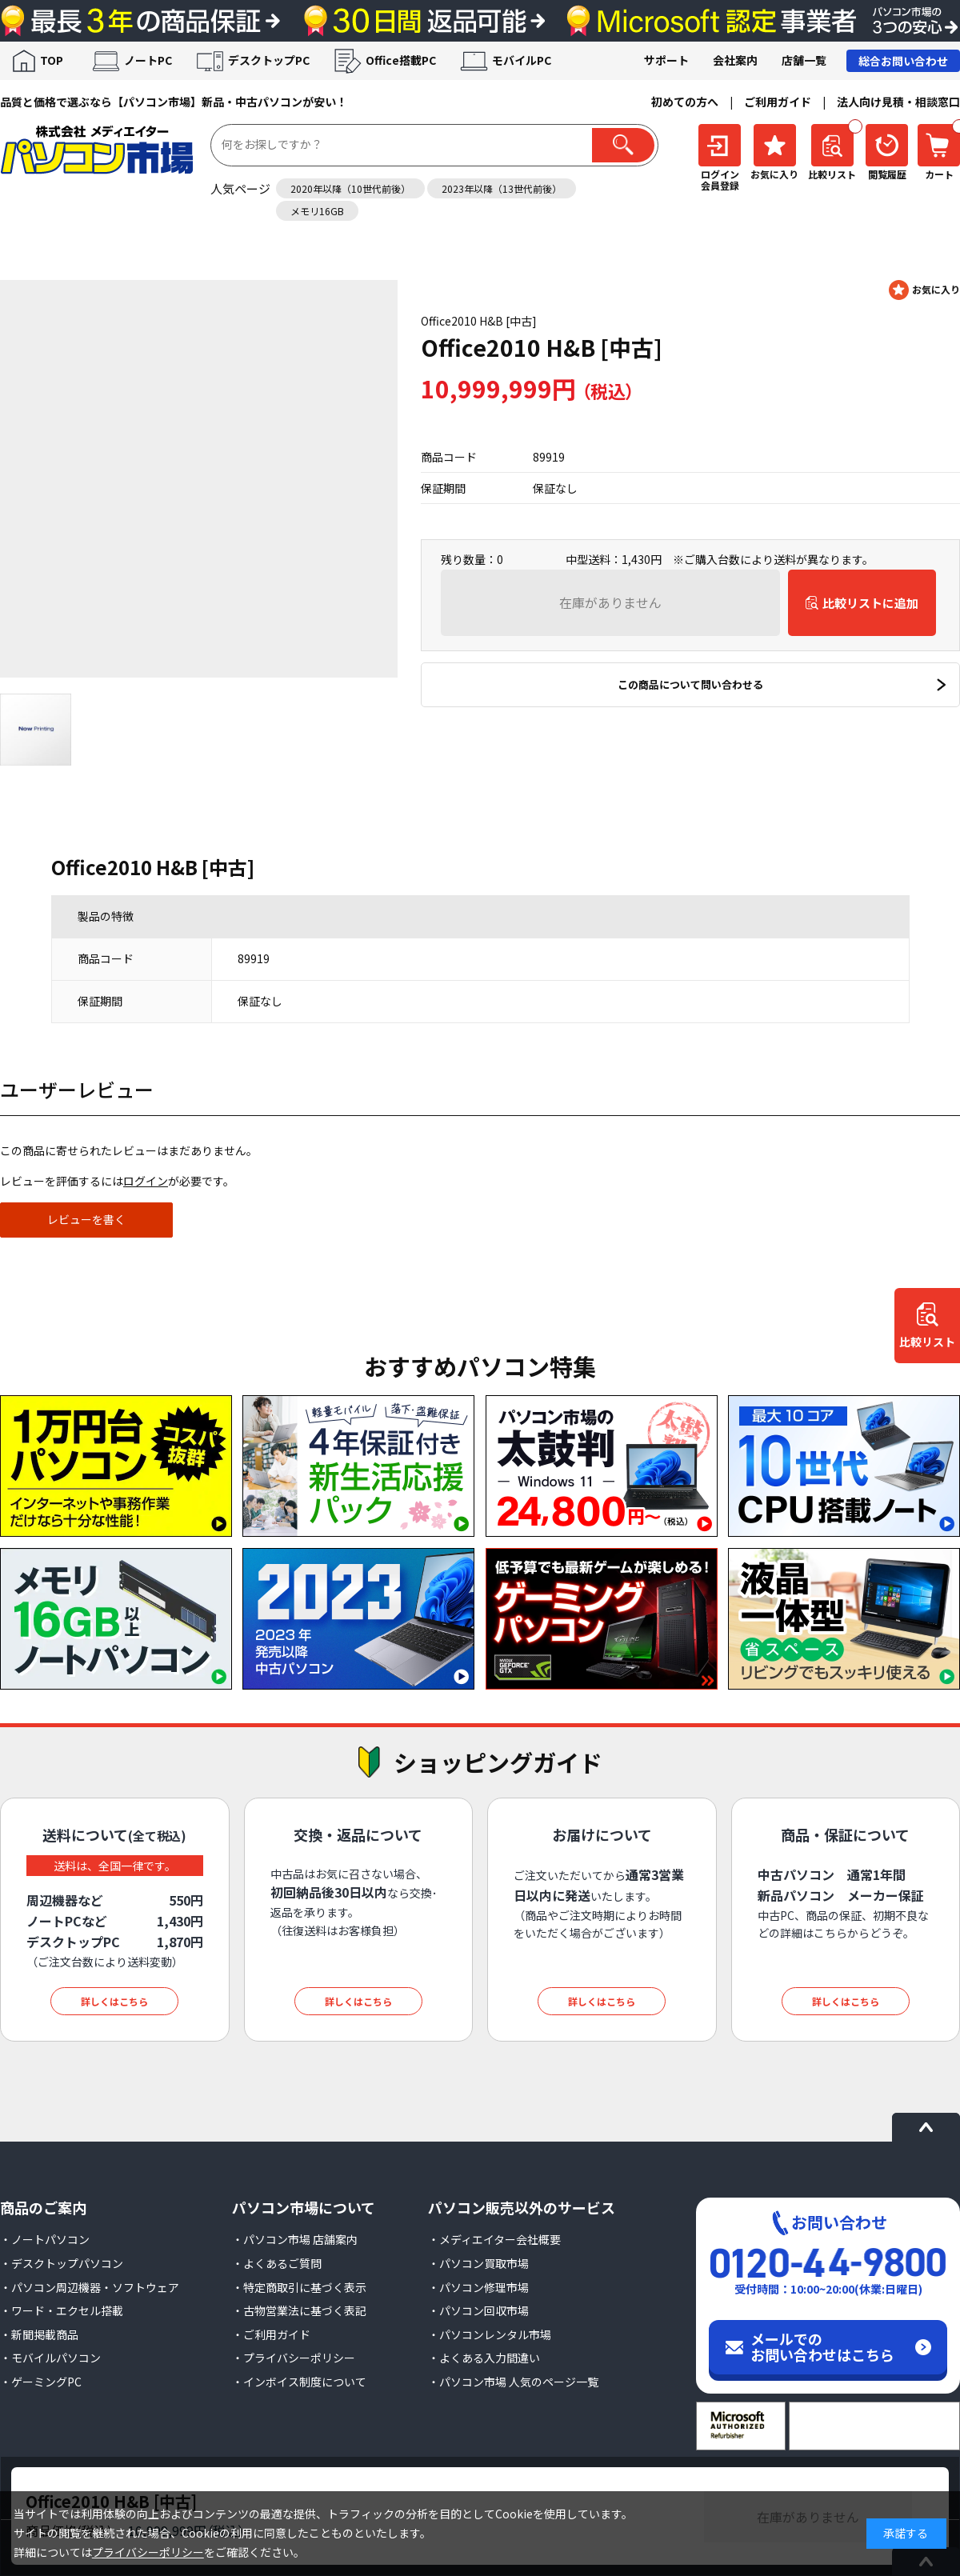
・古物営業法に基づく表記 (299, 2310)
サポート (666, 60)
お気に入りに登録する (924, 290)
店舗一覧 (804, 60)
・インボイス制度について (299, 2382)
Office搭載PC (401, 60)
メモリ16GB (317, 211)
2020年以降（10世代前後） (350, 188)
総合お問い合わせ (903, 61)
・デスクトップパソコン (61, 2263)
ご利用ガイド (777, 102)
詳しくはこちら (114, 2001)
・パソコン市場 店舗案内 (295, 2239)
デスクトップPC (269, 60)
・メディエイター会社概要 (494, 2239)
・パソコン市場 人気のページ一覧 (513, 2382)
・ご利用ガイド (271, 2334)
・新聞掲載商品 (39, 2334)
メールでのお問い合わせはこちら (822, 2346)
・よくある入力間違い (484, 2358)
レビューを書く (86, 1219)
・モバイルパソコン (50, 2358)
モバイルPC (521, 60)
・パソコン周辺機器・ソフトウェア (89, 2287)
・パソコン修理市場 (478, 2287)
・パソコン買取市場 (478, 2263)
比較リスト (927, 1342)
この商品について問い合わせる (690, 684)
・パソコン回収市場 (478, 2310)
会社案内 (735, 60)
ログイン (145, 1181)
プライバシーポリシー (148, 2552)
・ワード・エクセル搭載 (61, 2310)
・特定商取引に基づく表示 (299, 2287)
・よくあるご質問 (277, 2263)
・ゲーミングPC (41, 2382)
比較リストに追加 (870, 602)
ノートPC (148, 60)
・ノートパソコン (45, 2239)
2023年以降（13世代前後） (502, 188)
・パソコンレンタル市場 (489, 2334)
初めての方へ (684, 102)
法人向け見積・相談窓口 (898, 102)
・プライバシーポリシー (293, 2358)
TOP (51, 60)
